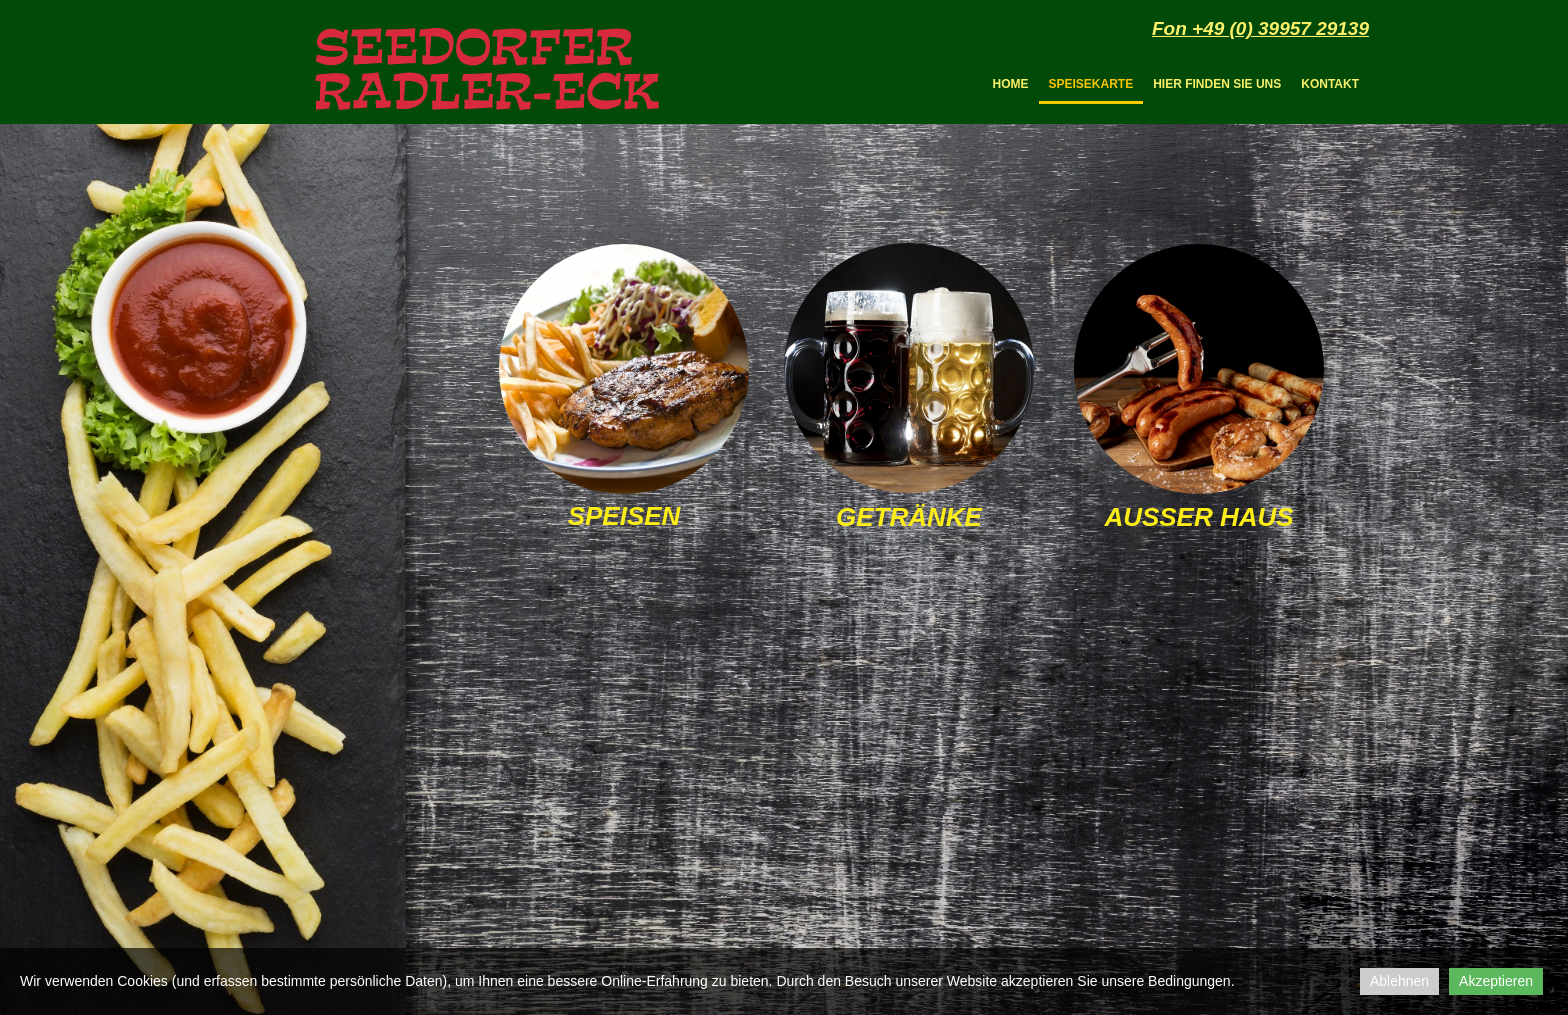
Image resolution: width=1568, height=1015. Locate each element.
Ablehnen (1399, 981)
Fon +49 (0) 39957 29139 (1260, 28)
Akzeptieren (1496, 981)
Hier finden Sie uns (1217, 84)
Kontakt (1330, 84)
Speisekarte (1091, 84)
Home (1011, 84)
